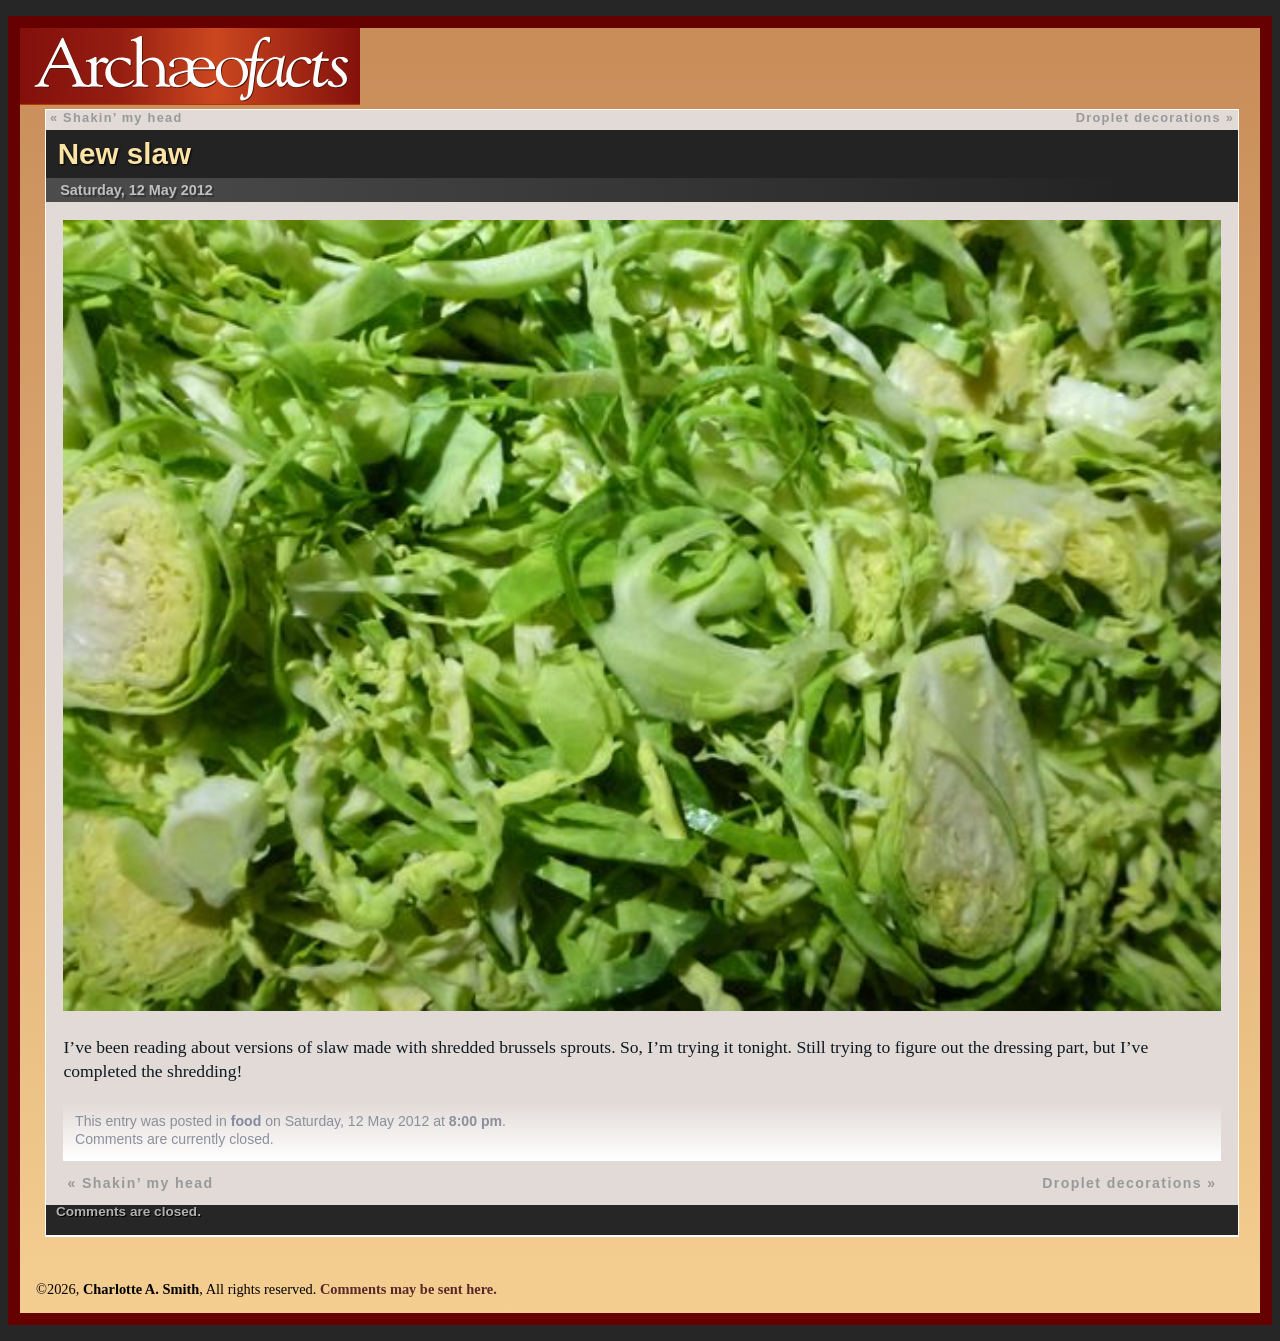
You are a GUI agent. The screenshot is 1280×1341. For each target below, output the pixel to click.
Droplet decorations (1148, 117)
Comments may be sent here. (408, 1289)
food (246, 1121)
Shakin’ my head (122, 117)
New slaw (124, 153)
